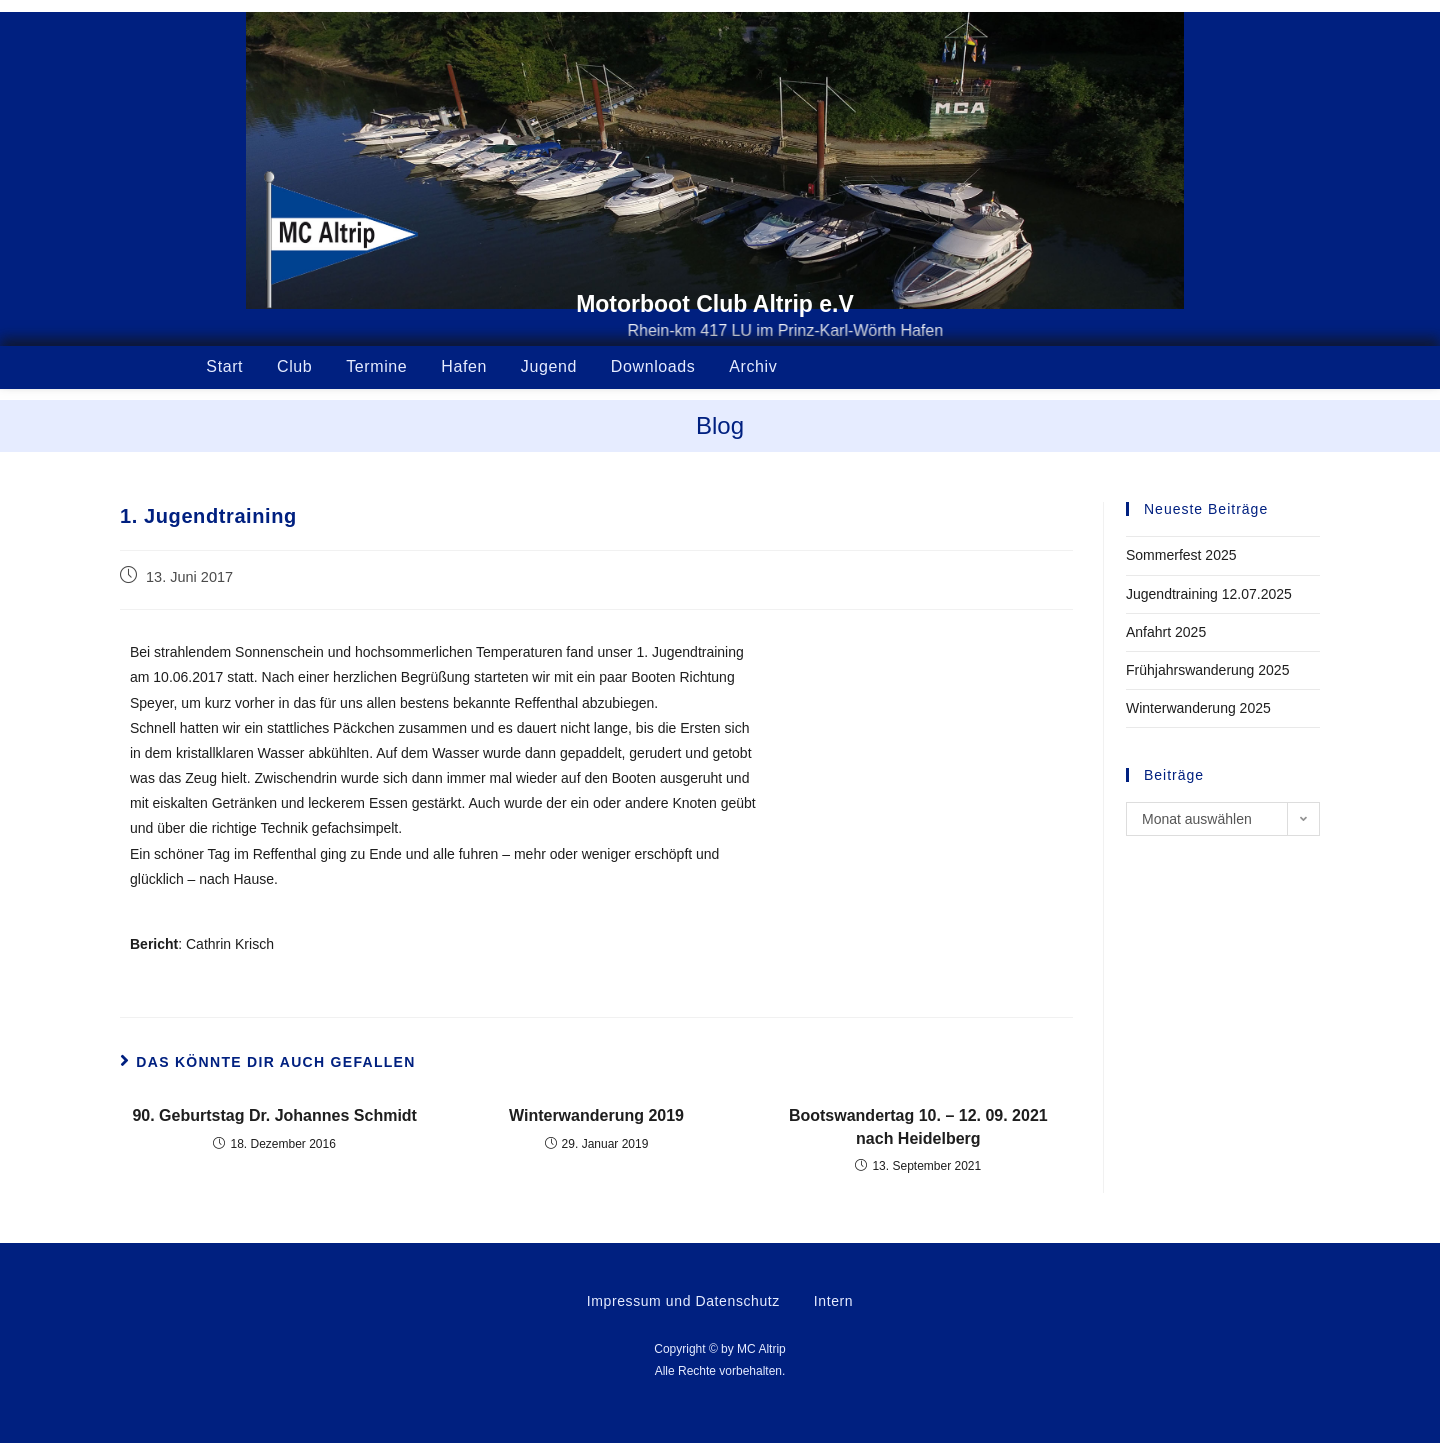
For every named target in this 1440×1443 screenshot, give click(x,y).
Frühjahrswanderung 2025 (1207, 670)
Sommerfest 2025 (1181, 555)
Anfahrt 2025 (1166, 632)
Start (224, 366)
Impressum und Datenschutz (683, 1301)
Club (294, 366)
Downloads (653, 366)
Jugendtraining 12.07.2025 (1209, 594)
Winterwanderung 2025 (1198, 708)
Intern (833, 1301)
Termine (376, 366)
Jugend (549, 366)
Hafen (464, 366)
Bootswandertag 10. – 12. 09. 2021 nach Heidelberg (918, 1126)
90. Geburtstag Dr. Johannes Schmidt (274, 1115)
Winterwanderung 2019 (596, 1115)
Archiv (753, 366)
